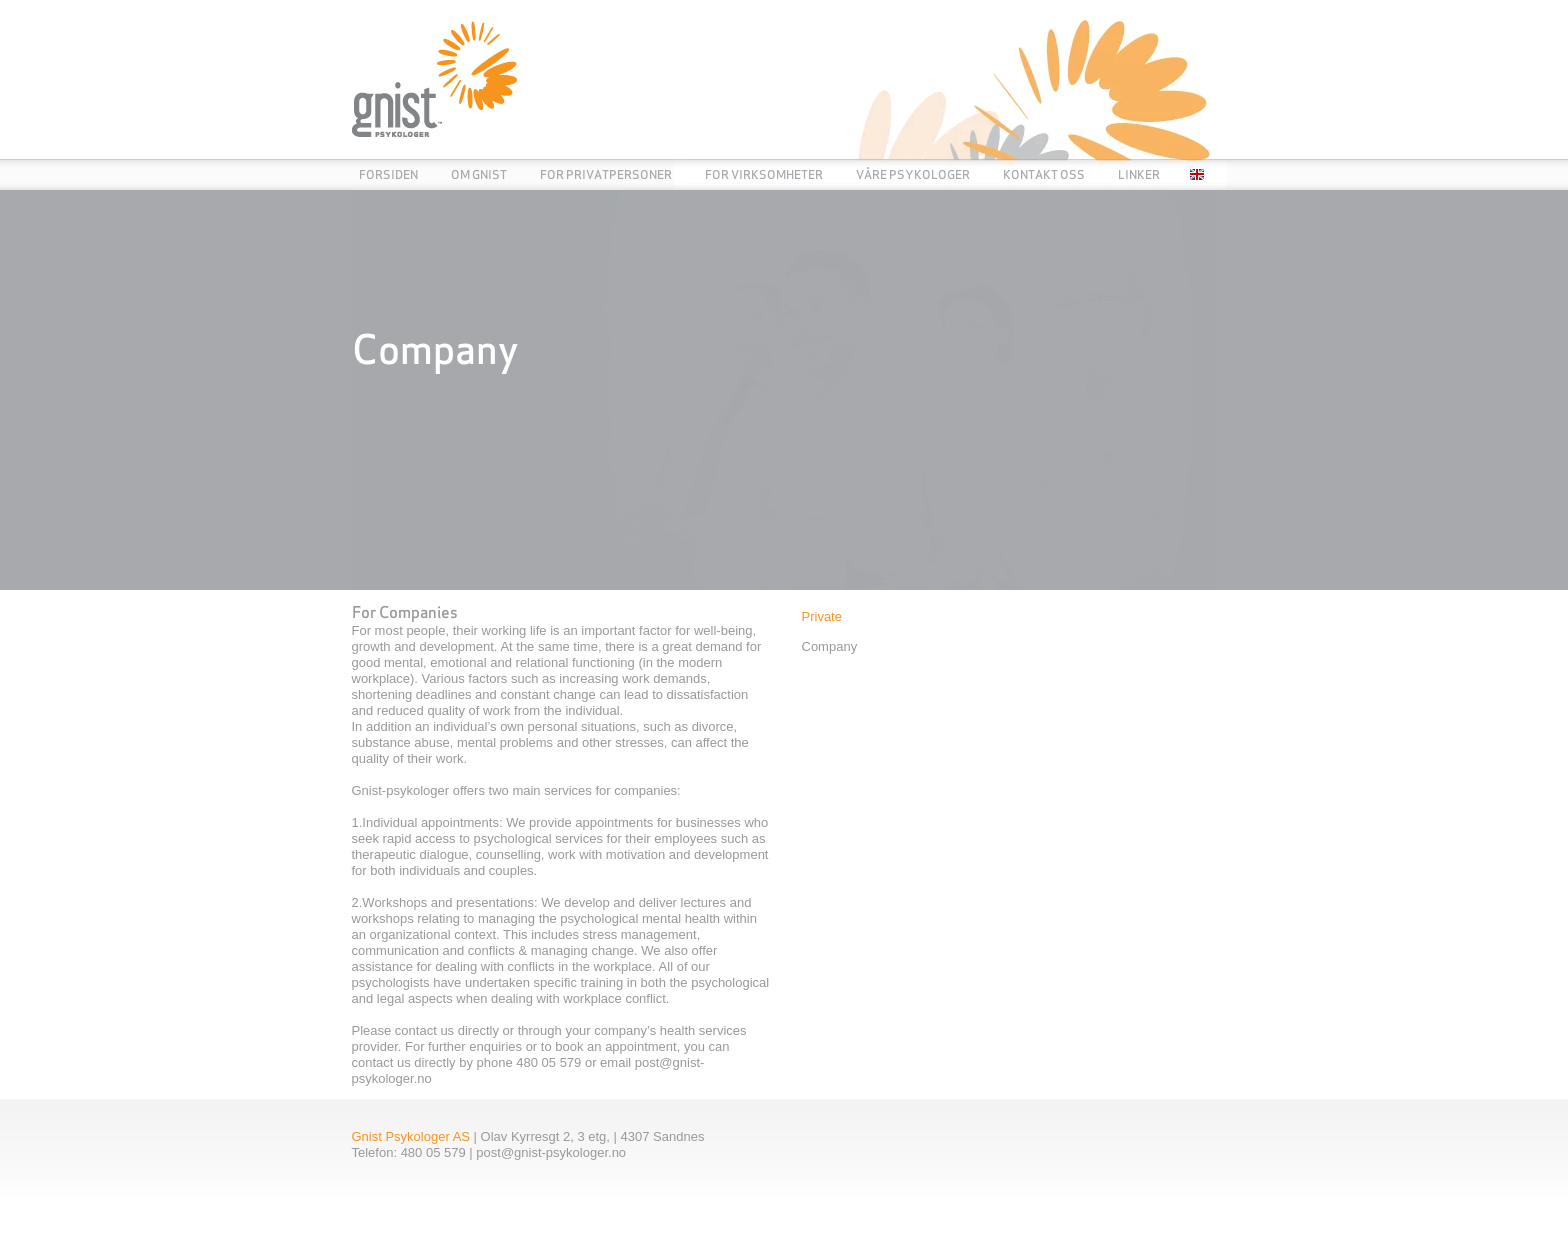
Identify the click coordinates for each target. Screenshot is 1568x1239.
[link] (784, 390)
